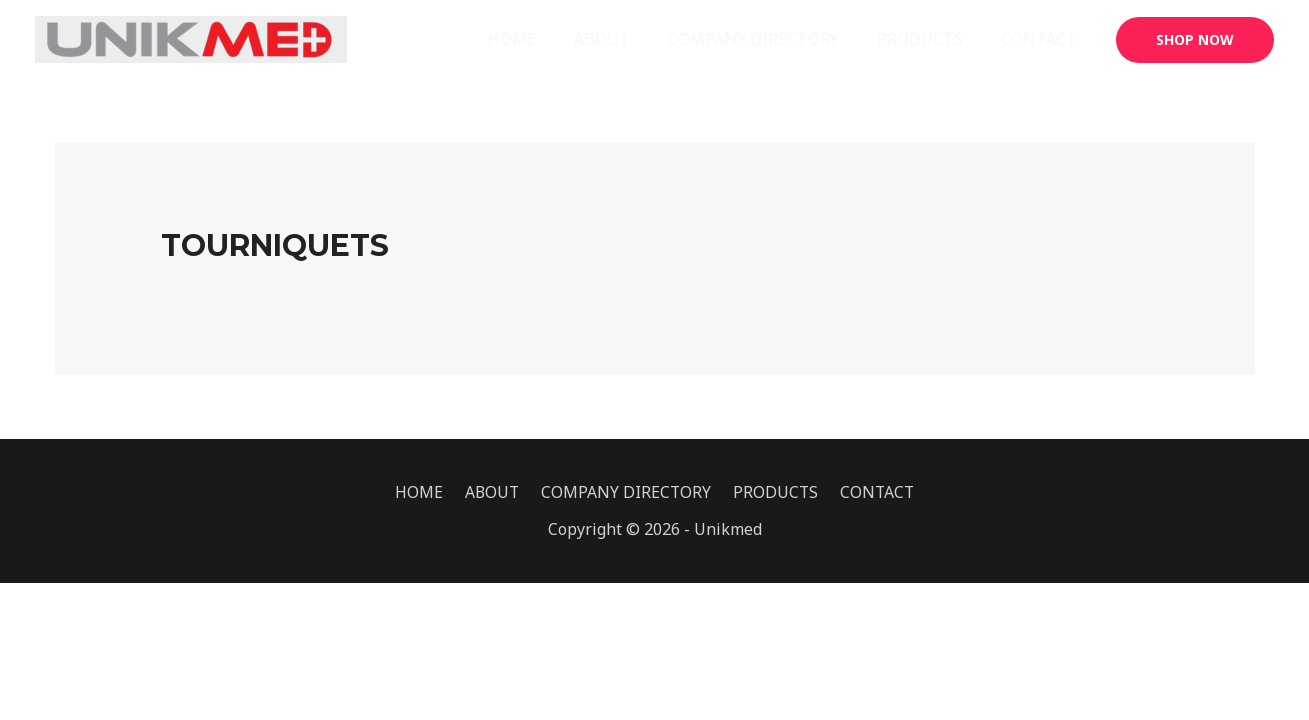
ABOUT (623, 39)
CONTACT (1042, 39)
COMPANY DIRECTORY (768, 39)
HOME (539, 39)
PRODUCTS (929, 39)
